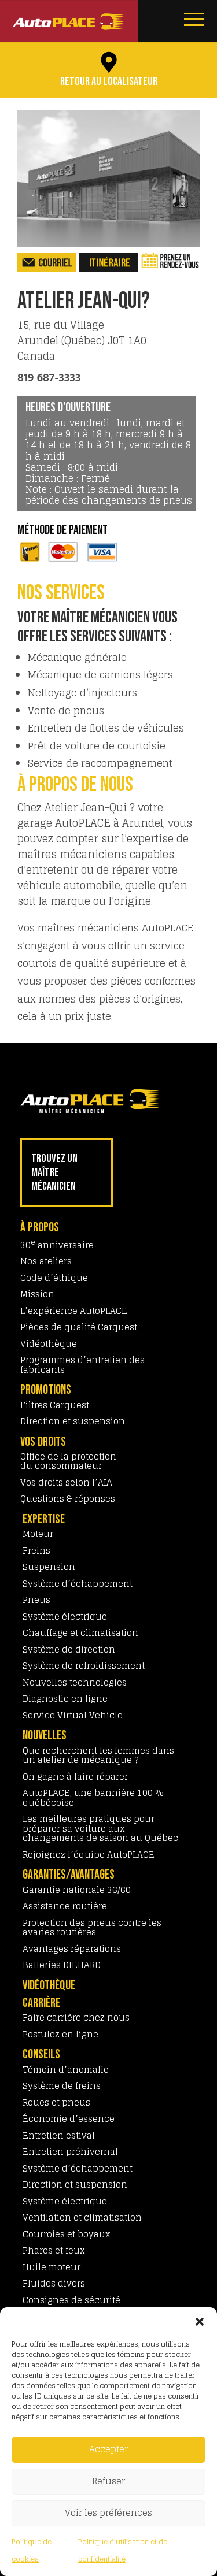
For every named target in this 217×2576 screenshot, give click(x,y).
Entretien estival (59, 2135)
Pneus (36, 1600)
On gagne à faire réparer (75, 1776)
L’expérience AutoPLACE (73, 1311)
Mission (37, 1294)
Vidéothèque (48, 1344)
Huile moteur (51, 2267)
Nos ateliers (46, 1261)
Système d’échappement (78, 1583)
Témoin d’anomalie (66, 2069)
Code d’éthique (54, 1278)
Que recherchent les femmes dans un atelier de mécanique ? (98, 1755)
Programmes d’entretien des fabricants (82, 1365)
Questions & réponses (67, 1498)
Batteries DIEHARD (62, 1965)
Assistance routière (65, 1906)
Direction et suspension (72, 1421)
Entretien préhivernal (70, 2151)
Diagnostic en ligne (65, 1698)
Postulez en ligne (60, 2034)
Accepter (108, 2449)
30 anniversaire (57, 1245)
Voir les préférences (108, 2513)
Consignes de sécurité (71, 2300)
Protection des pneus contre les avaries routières (92, 1927)
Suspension (49, 1567)
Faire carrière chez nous (76, 2017)
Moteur (38, 1534)
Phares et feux (54, 2250)
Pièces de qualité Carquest (78, 1327)
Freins (36, 1550)
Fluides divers (54, 2283)
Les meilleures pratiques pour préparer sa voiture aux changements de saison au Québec (100, 1828)
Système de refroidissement (84, 1665)
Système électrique (65, 1616)
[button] (199, 2322)
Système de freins (62, 2086)
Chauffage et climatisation (80, 1632)
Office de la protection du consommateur (68, 1461)
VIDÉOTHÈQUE (49, 1986)
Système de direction (69, 1649)
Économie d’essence (69, 2118)
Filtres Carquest (54, 1405)
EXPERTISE (44, 1519)
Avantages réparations (72, 1949)
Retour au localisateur (108, 81)
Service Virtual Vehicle (73, 1715)
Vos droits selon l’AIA (66, 1482)
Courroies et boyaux (67, 2234)
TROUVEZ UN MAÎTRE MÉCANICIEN (54, 1172)
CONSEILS (41, 2054)
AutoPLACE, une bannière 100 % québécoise (93, 1797)
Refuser (108, 2481)
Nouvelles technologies (75, 1682)
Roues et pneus (56, 2102)
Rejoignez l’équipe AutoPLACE (89, 1854)
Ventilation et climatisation (82, 2217)
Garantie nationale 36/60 (77, 1890)
